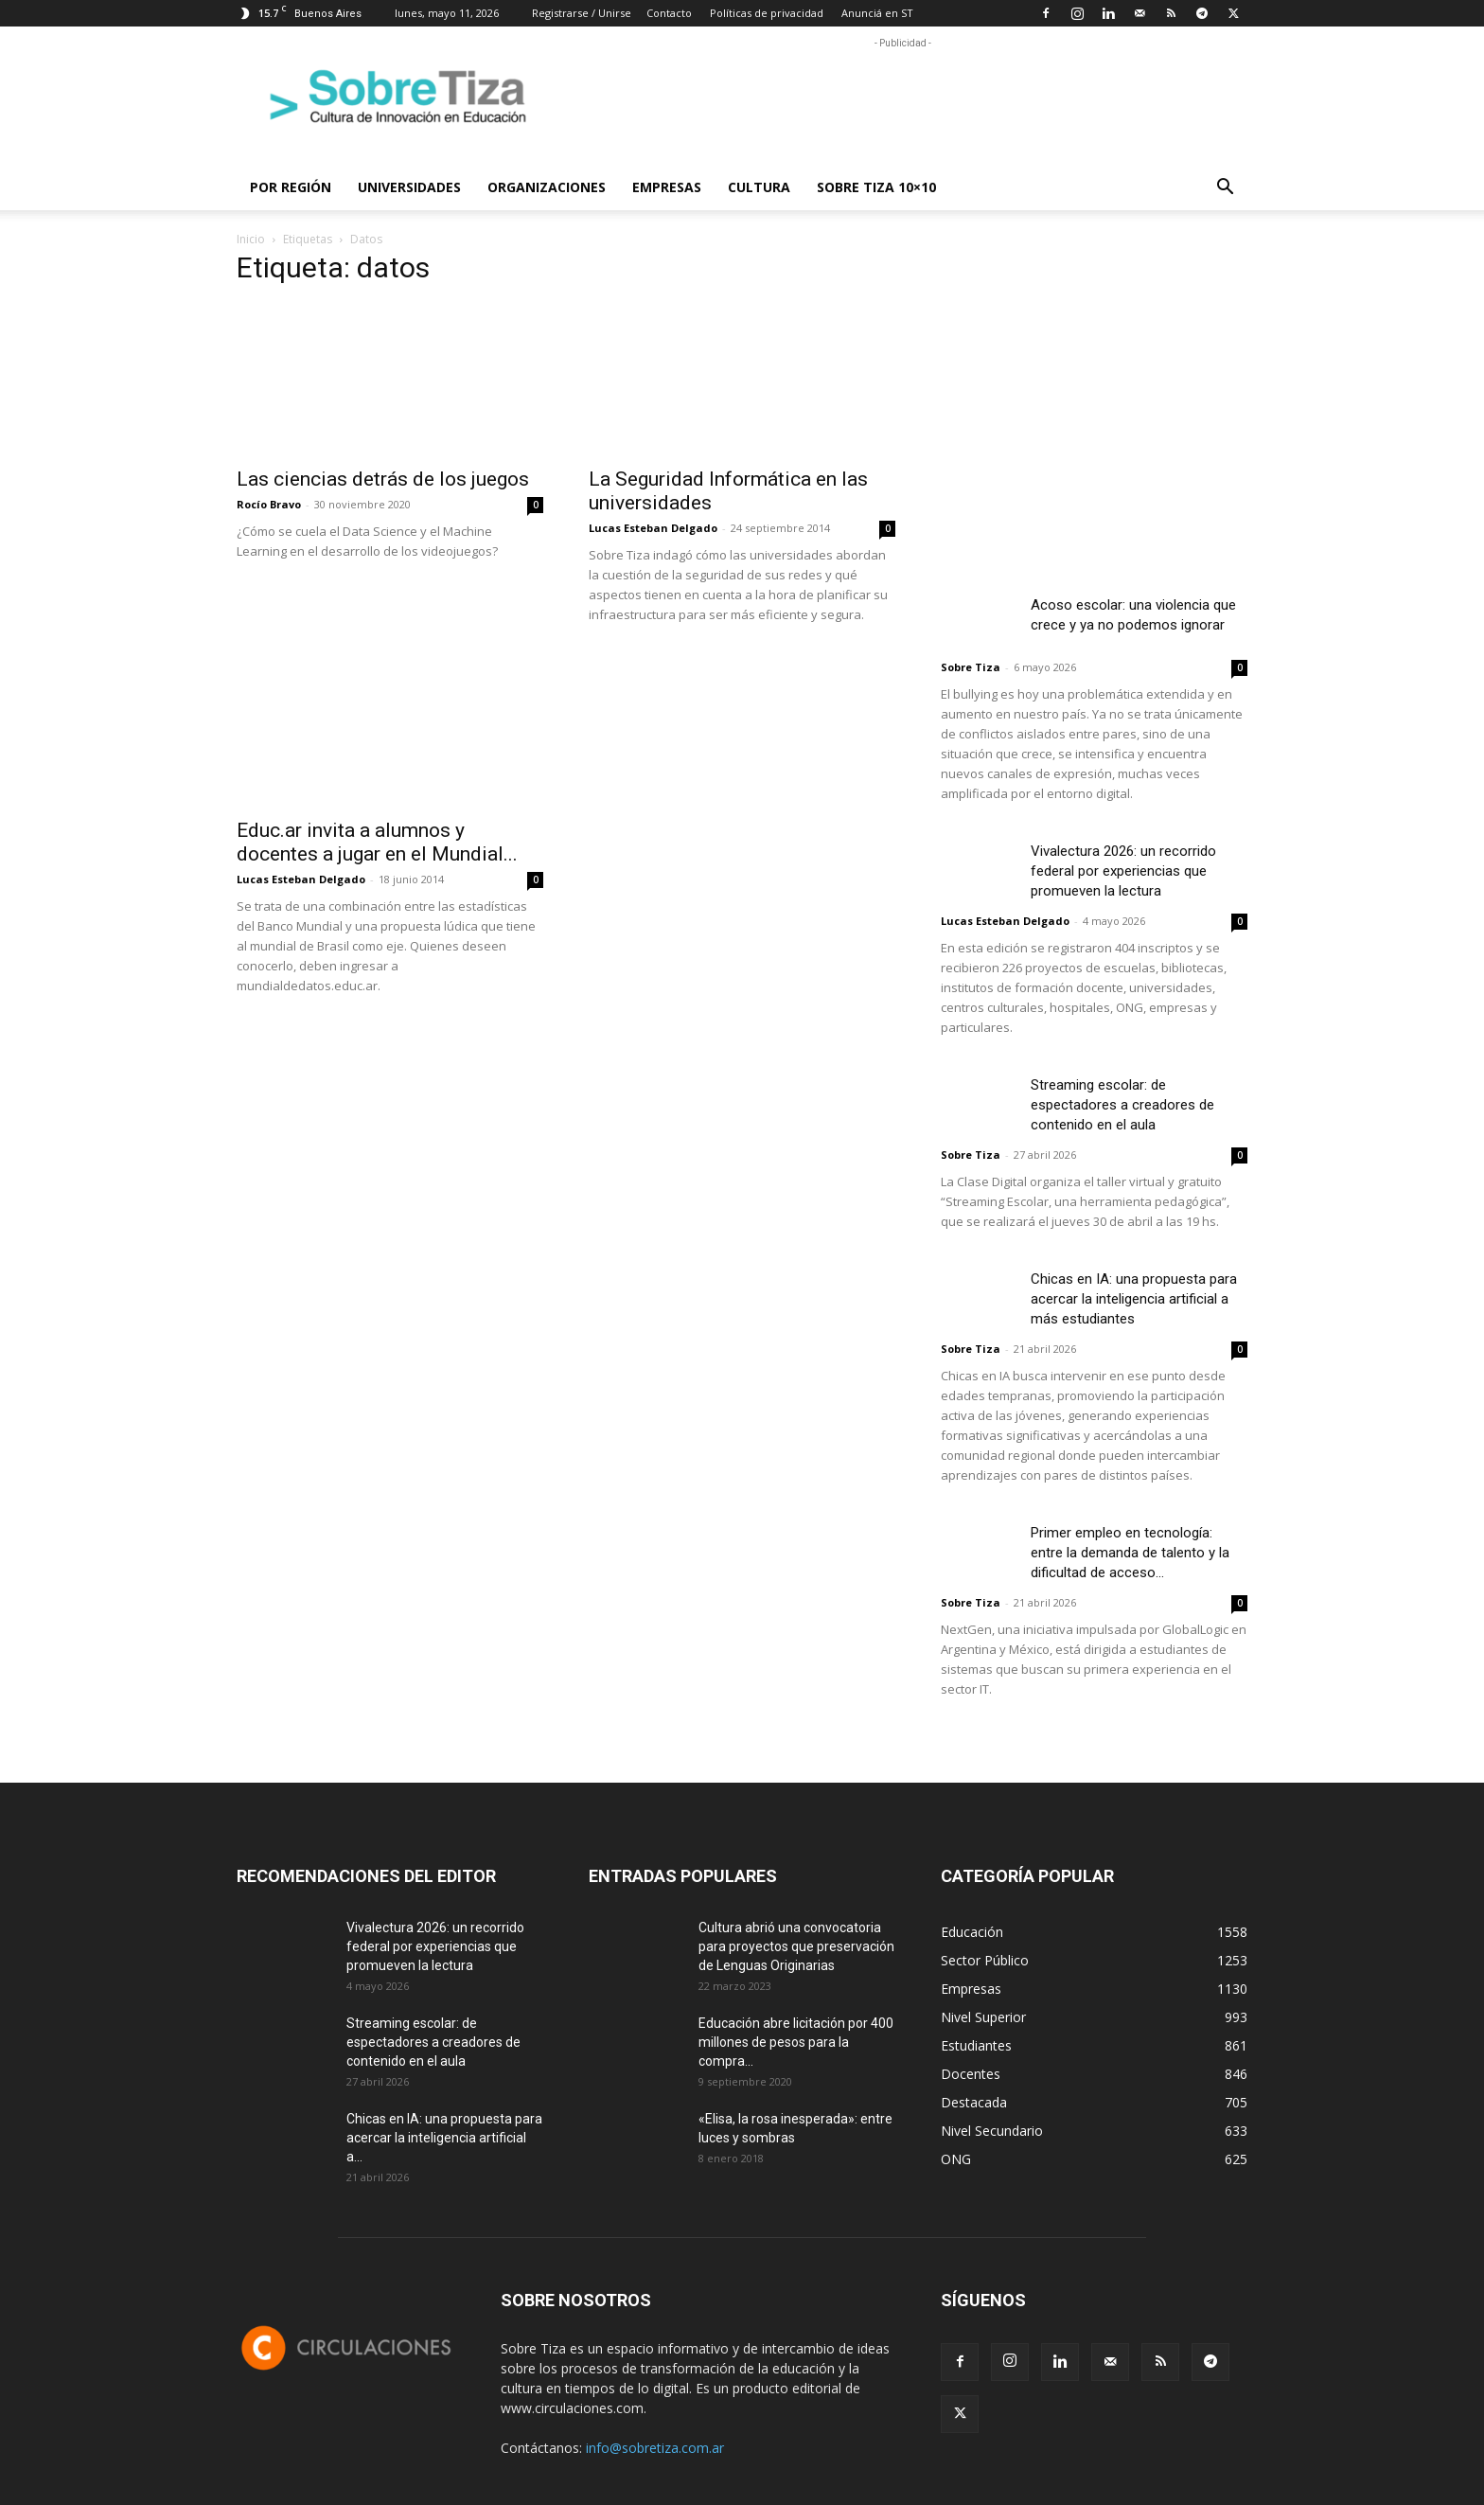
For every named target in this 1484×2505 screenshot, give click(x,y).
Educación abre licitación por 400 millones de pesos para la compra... (795, 2042)
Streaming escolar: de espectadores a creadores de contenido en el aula (1122, 1104)
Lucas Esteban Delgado (653, 528)
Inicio (251, 239)
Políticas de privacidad (766, 13)
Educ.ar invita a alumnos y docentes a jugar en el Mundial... (377, 842)
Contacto (669, 13)
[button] (1224, 189)
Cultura (759, 187)
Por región (290, 187)
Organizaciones (546, 187)
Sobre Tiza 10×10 (876, 187)
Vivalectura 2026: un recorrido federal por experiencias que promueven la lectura (1123, 871)
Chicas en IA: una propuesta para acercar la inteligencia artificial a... (444, 2137)
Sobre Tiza (970, 667)
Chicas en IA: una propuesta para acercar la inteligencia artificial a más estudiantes (1134, 1298)
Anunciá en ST (877, 13)
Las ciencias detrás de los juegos (383, 479)
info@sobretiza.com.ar (655, 2448)
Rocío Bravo (269, 504)
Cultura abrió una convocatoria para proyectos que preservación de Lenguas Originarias (796, 1946)
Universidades (409, 187)
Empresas (666, 187)
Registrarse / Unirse (581, 13)
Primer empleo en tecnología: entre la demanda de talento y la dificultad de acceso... (1130, 1552)
